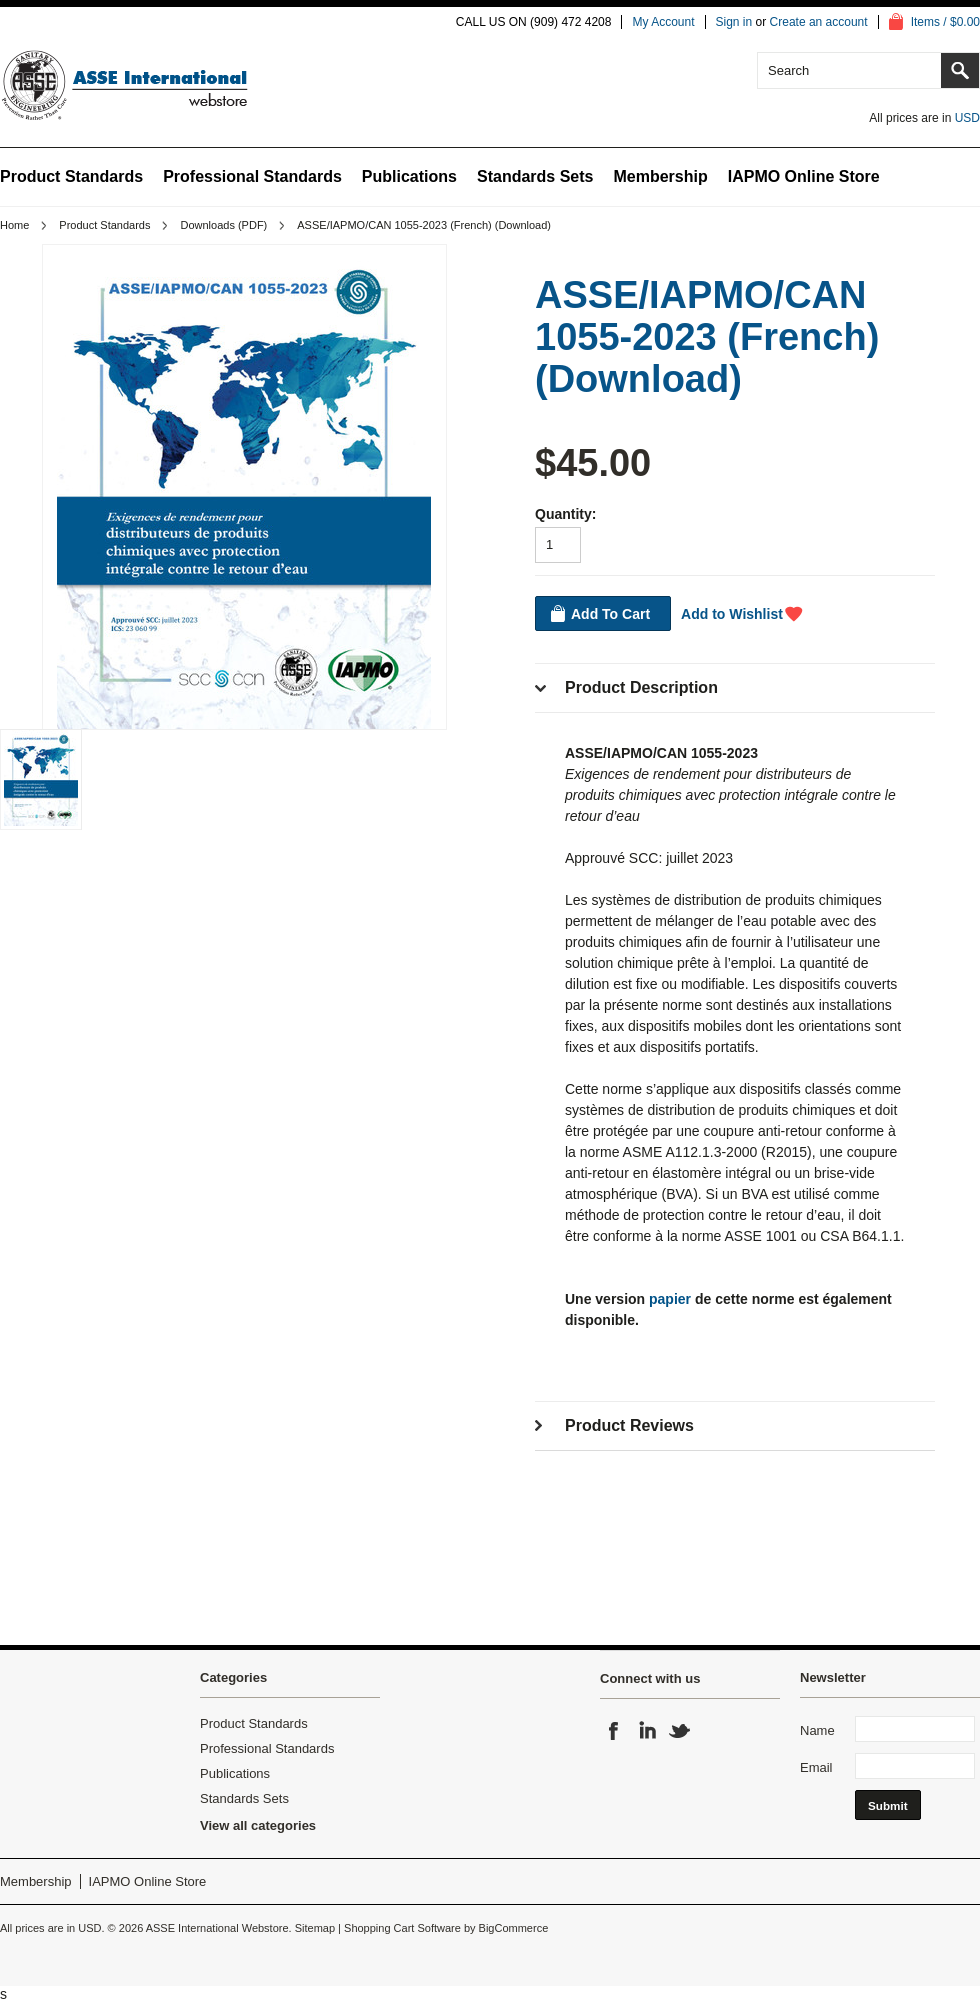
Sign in (734, 22)
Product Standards (71, 176)
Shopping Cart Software (402, 1928)
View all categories (258, 1825)
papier (670, 1299)
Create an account (819, 22)
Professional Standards (252, 176)
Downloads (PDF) (223, 225)
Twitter (680, 1731)
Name (817, 1730)
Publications (409, 176)
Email (816, 1767)
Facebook (614, 1731)
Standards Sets (535, 176)
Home (14, 225)
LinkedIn (647, 1731)
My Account (663, 22)
